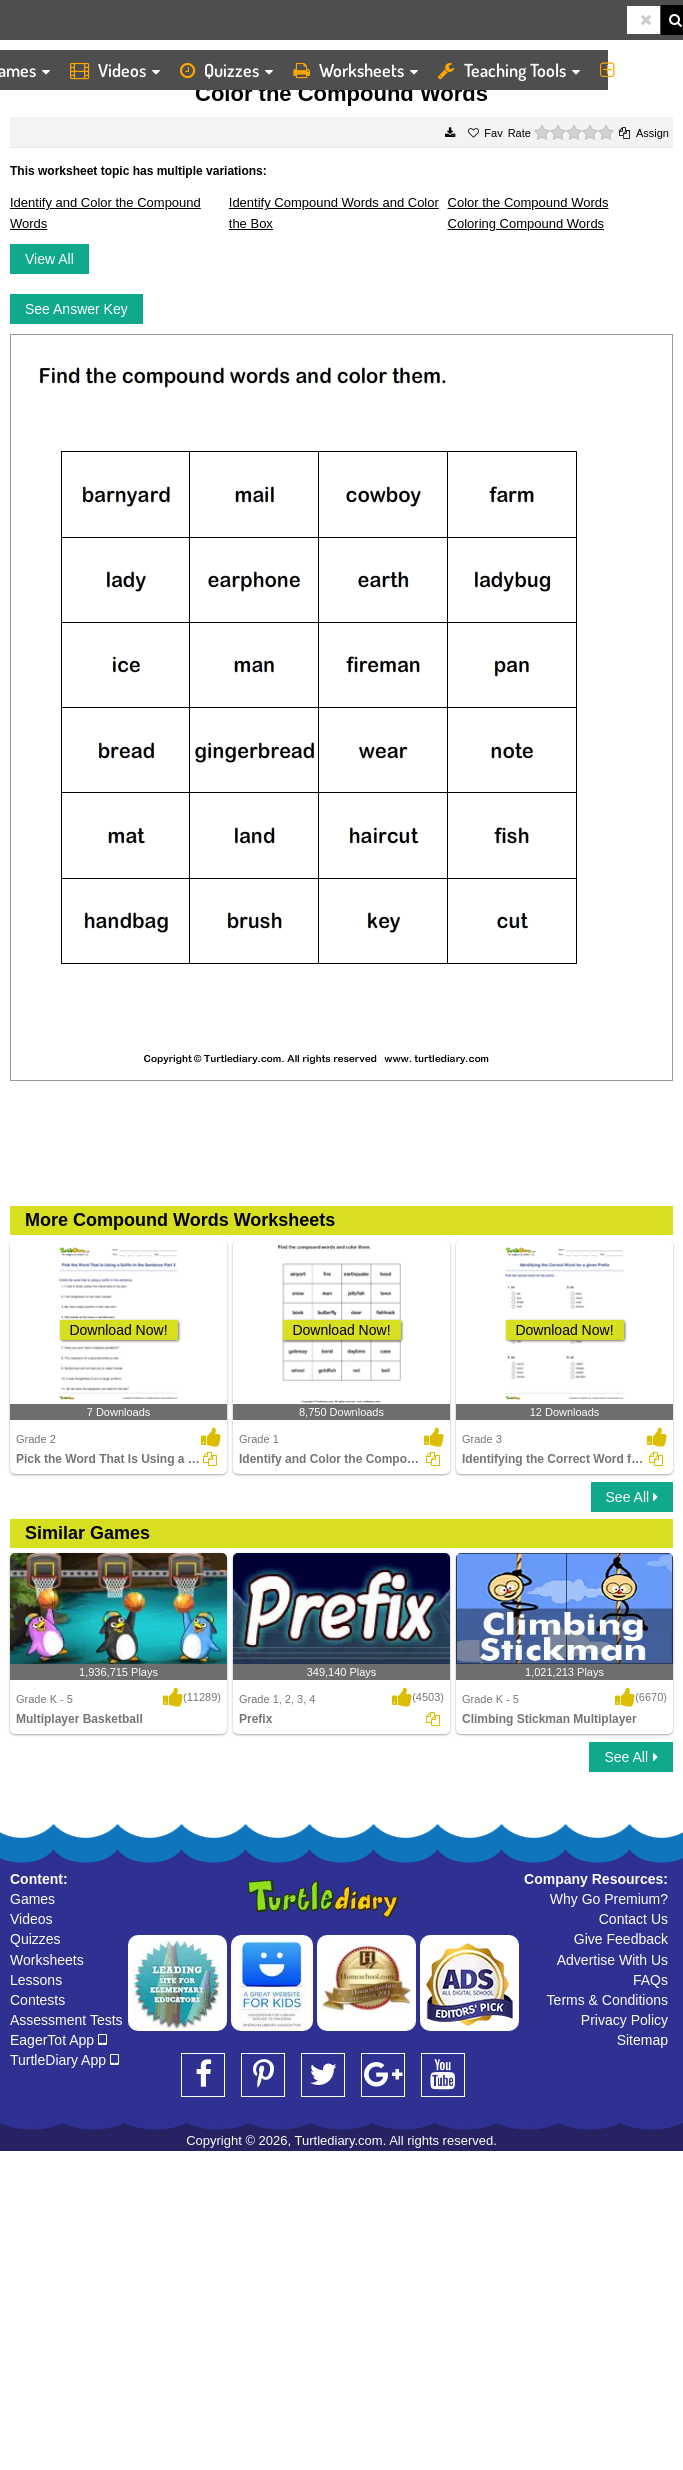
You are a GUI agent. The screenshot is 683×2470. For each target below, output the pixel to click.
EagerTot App (58, 2040)
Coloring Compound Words (526, 223)
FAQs (650, 1980)
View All (49, 259)
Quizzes (226, 70)
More (636, 70)
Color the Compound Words (528, 202)
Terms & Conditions (607, 2000)
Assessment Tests (66, 2020)
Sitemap (642, 2040)
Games (32, 1899)
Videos (115, 70)
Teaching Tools (509, 70)
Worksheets (355, 70)
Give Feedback (621, 1939)
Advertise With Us (612, 1960)
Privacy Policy (624, 2020)
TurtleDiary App (64, 2060)
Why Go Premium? (609, 1899)
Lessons (36, 1980)
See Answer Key (76, 309)
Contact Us (633, 1919)
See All (632, 1497)
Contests (37, 2000)
